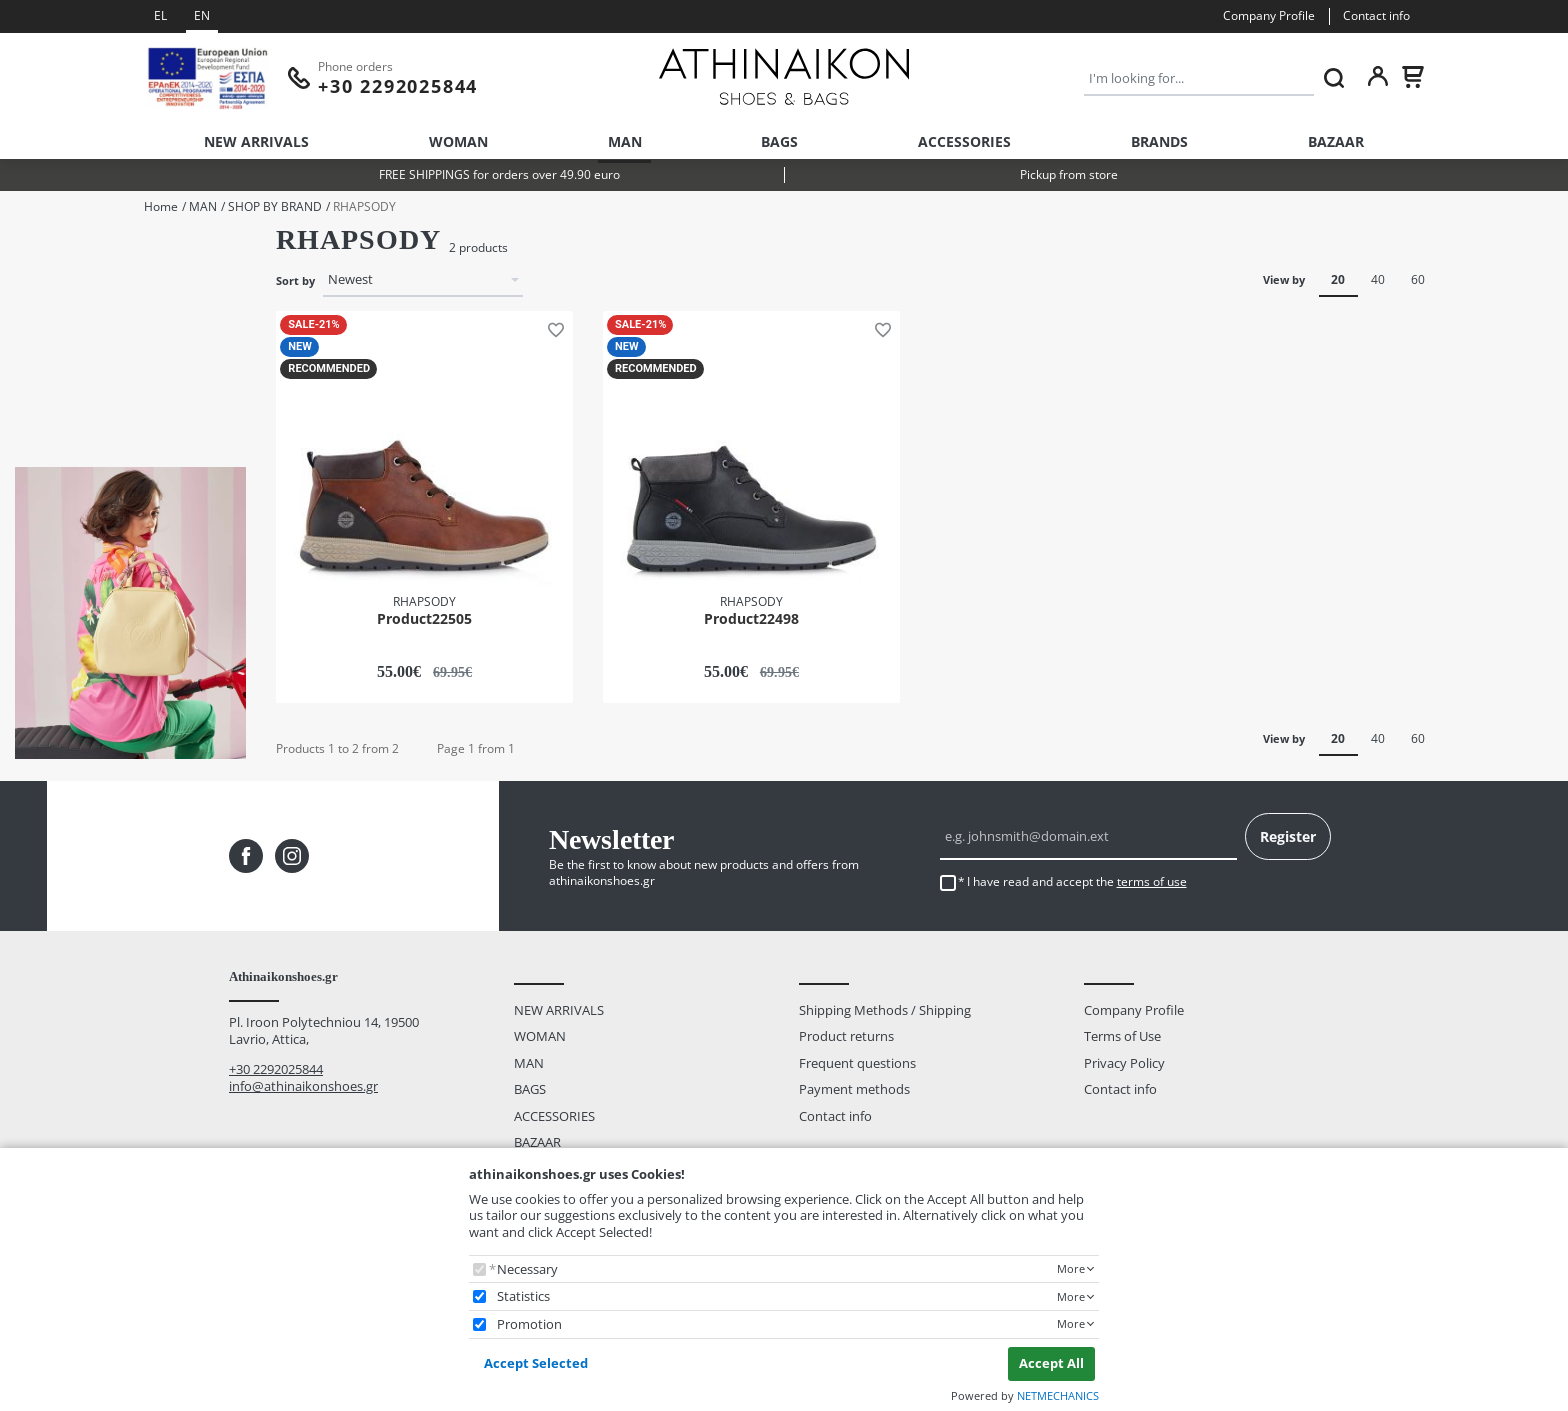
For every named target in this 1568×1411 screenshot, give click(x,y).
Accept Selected (536, 1363)
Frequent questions (857, 1063)
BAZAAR (1336, 141)
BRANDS (1159, 141)
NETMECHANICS (1058, 1395)
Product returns (846, 1037)
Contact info (1376, 15)
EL (160, 15)
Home (161, 206)
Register (1288, 836)
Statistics (523, 1296)
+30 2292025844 (276, 1069)
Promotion (529, 1324)
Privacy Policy (1124, 1063)
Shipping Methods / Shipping (885, 1010)
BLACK (60, 385)
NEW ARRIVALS (256, 141)
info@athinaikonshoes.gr (303, 1086)
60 (1418, 279)
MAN (625, 141)
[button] (552, 328)
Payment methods (854, 1090)
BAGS (779, 141)
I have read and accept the (1077, 882)
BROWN (65, 411)
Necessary (527, 1269)
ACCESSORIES (964, 141)
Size (26, 249)
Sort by (295, 281)
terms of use (1152, 881)
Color (30, 354)
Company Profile (1269, 15)
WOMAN (458, 141)
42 (48, 279)
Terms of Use (1122, 1037)
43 (48, 306)
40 (1378, 279)
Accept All (1051, 1363)
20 (1338, 279)
